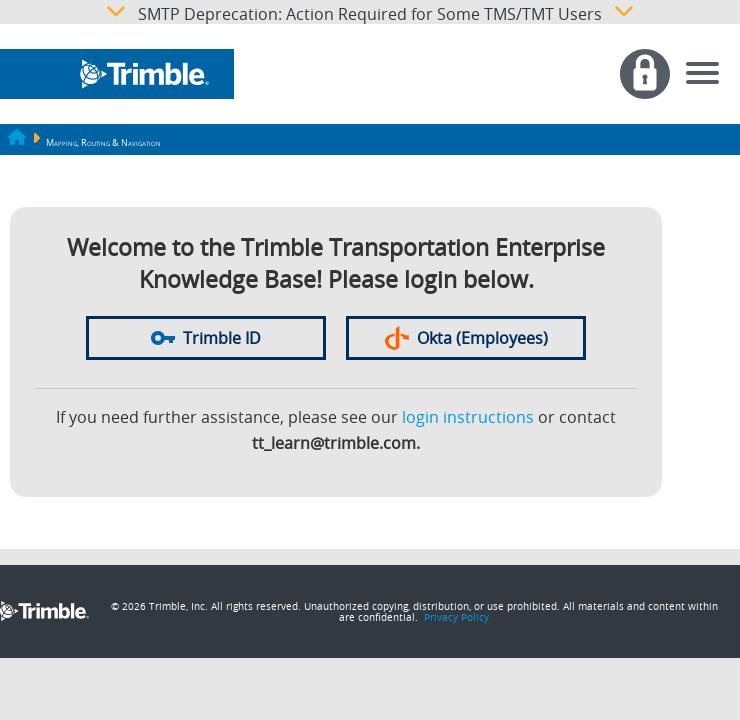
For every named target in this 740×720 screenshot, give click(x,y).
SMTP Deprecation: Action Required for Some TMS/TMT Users (370, 12)
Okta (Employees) (466, 338)
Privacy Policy (456, 617)
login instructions (468, 417)
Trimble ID (206, 338)
